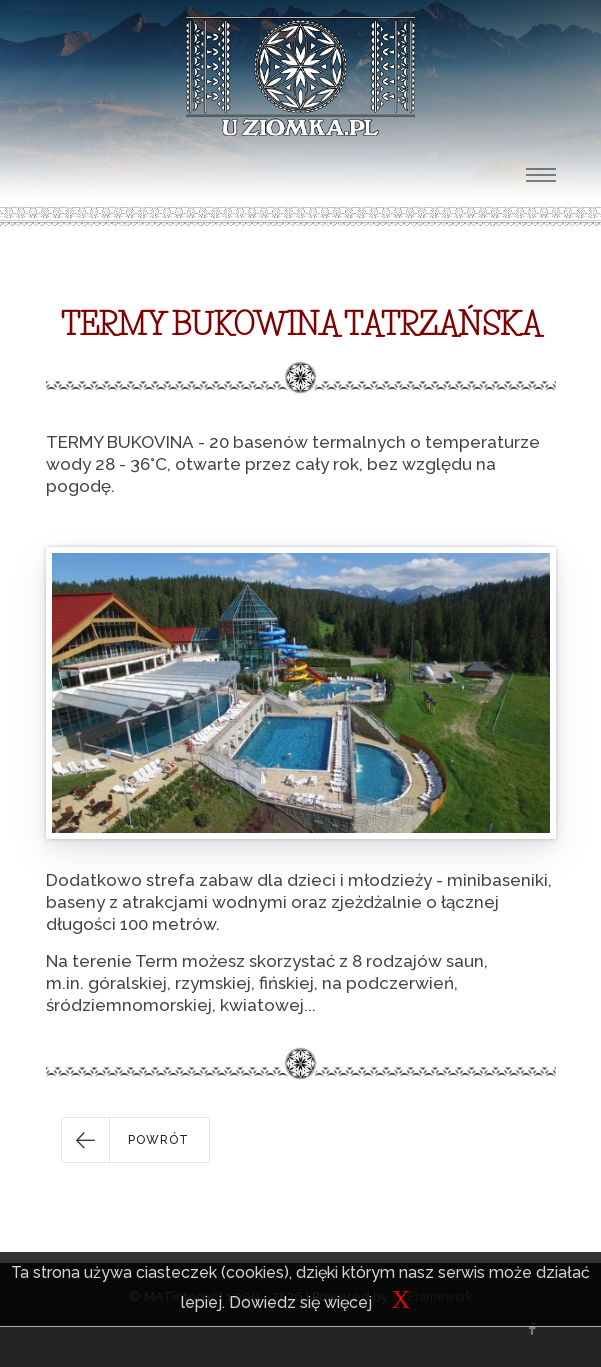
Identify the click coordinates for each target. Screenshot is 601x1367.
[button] (135, 1140)
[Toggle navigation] (541, 175)
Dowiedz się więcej (300, 1302)
